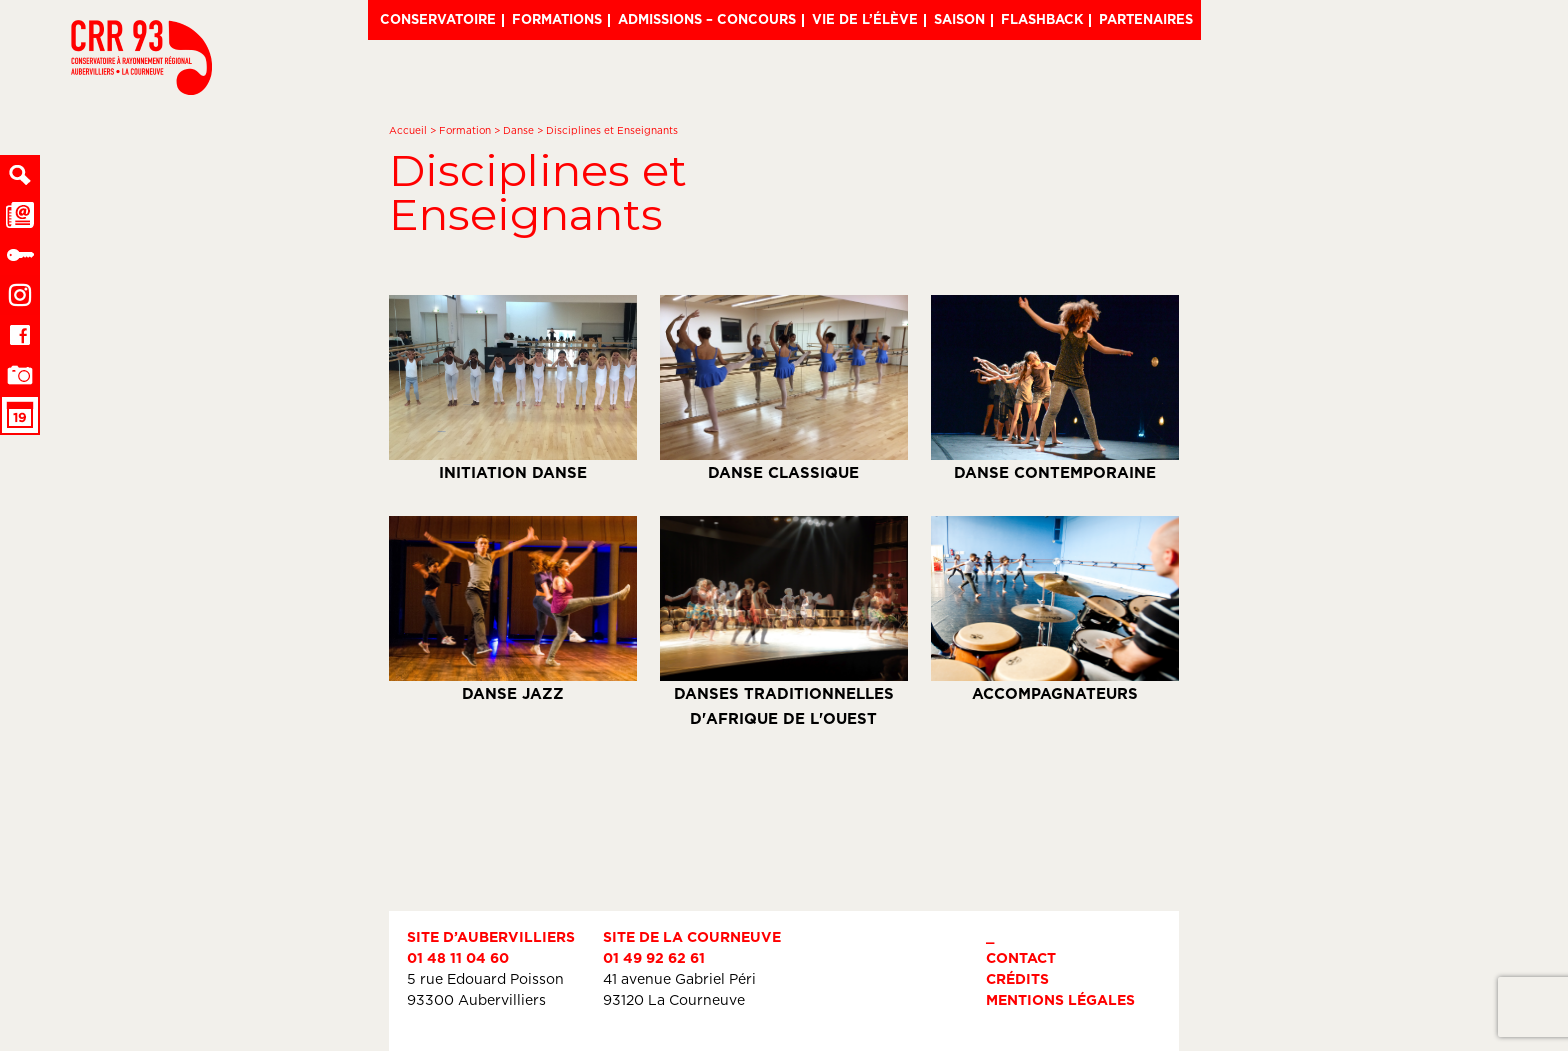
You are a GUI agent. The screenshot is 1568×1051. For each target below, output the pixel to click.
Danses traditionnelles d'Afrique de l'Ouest (784, 621)
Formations (557, 19)
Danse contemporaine (1055, 388)
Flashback (1042, 19)
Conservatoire (438, 19)
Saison (959, 19)
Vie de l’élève (865, 19)
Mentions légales (1060, 999)
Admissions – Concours (707, 19)
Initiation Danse (513, 388)
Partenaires (1146, 19)
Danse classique (784, 388)
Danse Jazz (513, 609)
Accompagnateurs (1055, 609)
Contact (1021, 957)
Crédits (1017, 978)
